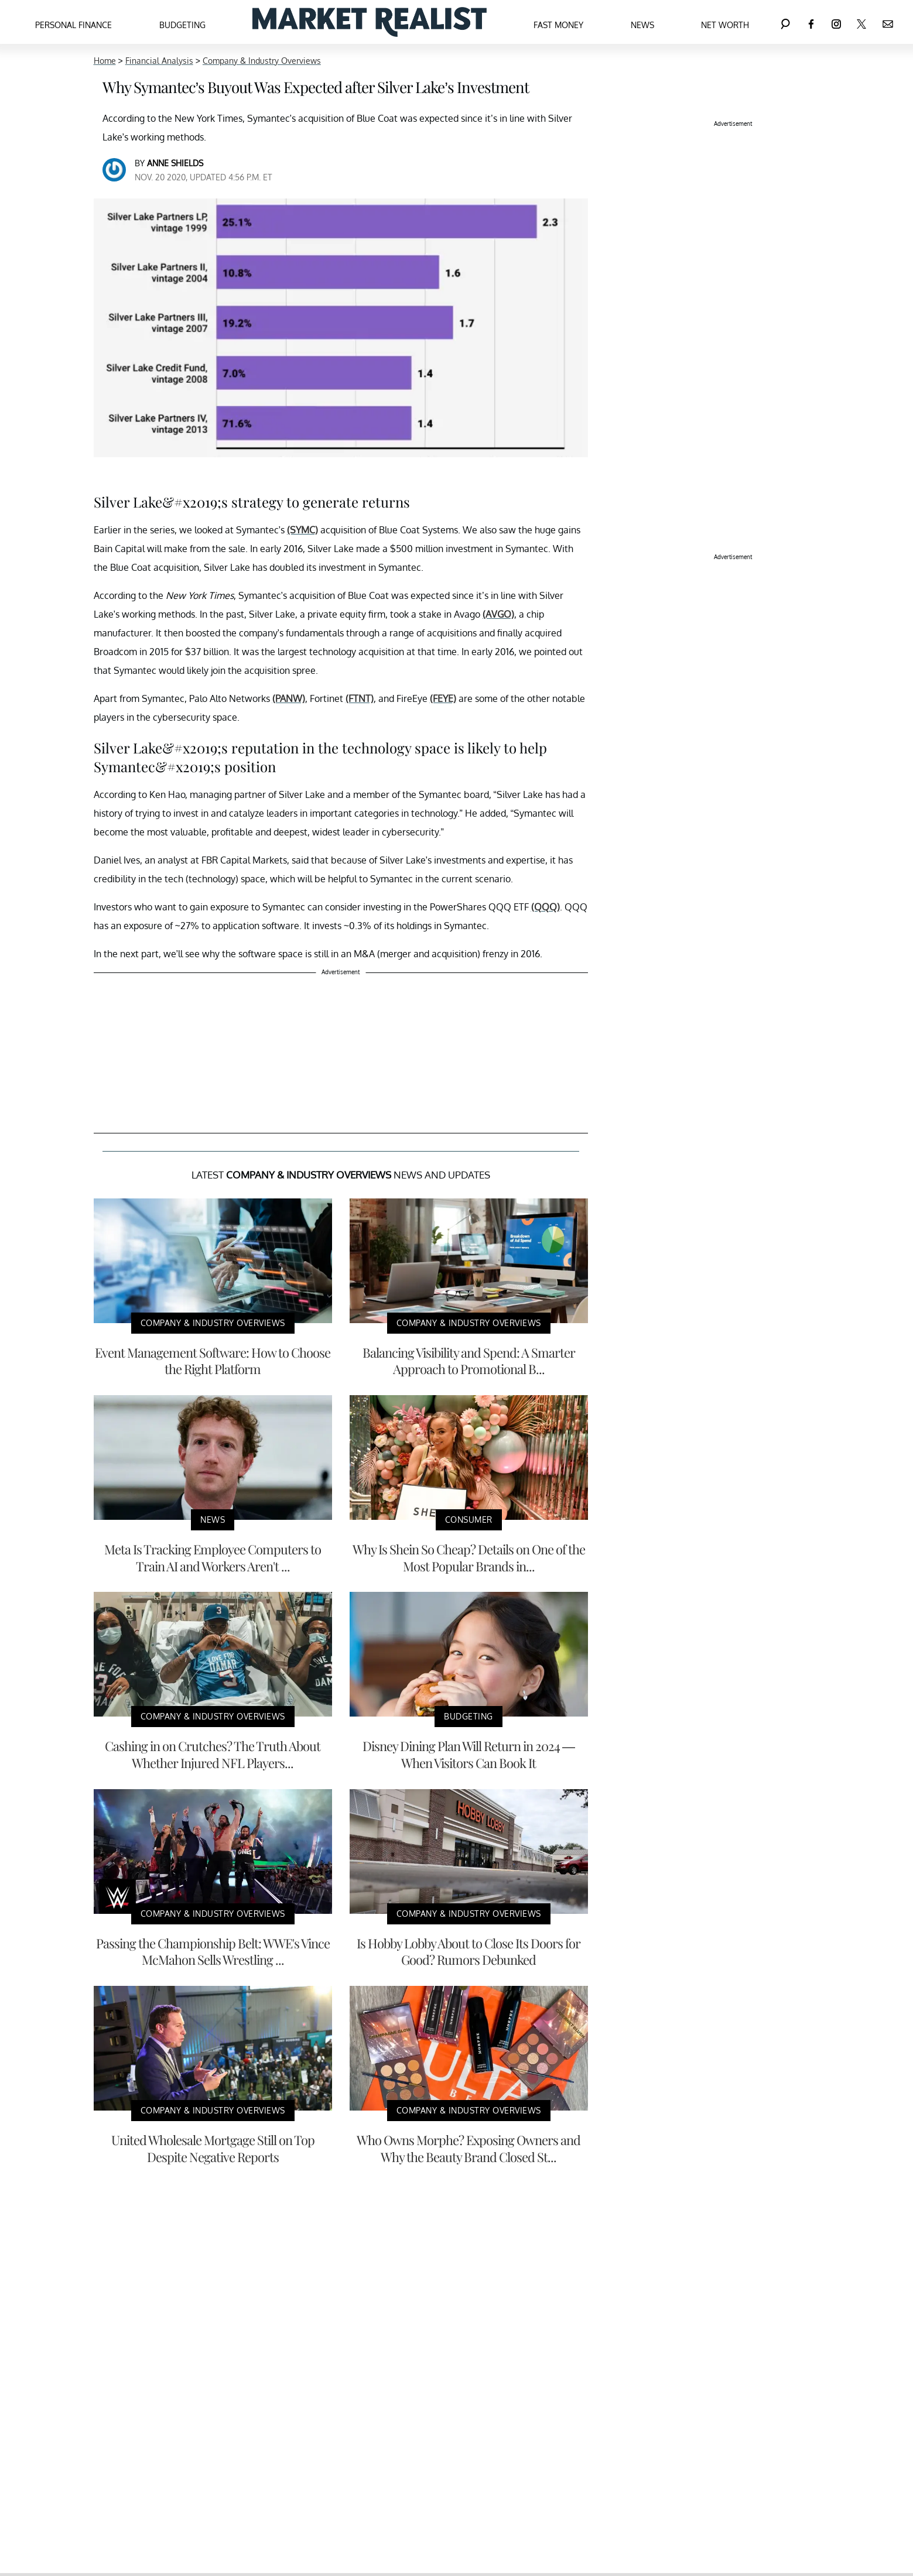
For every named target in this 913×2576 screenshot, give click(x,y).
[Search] (785, 22)
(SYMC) (302, 530)
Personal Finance (73, 25)
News (642, 25)
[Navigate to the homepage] (369, 22)
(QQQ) (545, 907)
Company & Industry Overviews (262, 61)
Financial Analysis (159, 61)
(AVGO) (498, 614)
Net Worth (725, 25)
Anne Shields (175, 163)
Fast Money (558, 25)
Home (105, 61)
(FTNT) (360, 698)
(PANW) (288, 698)
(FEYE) (443, 698)
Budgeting (182, 25)
